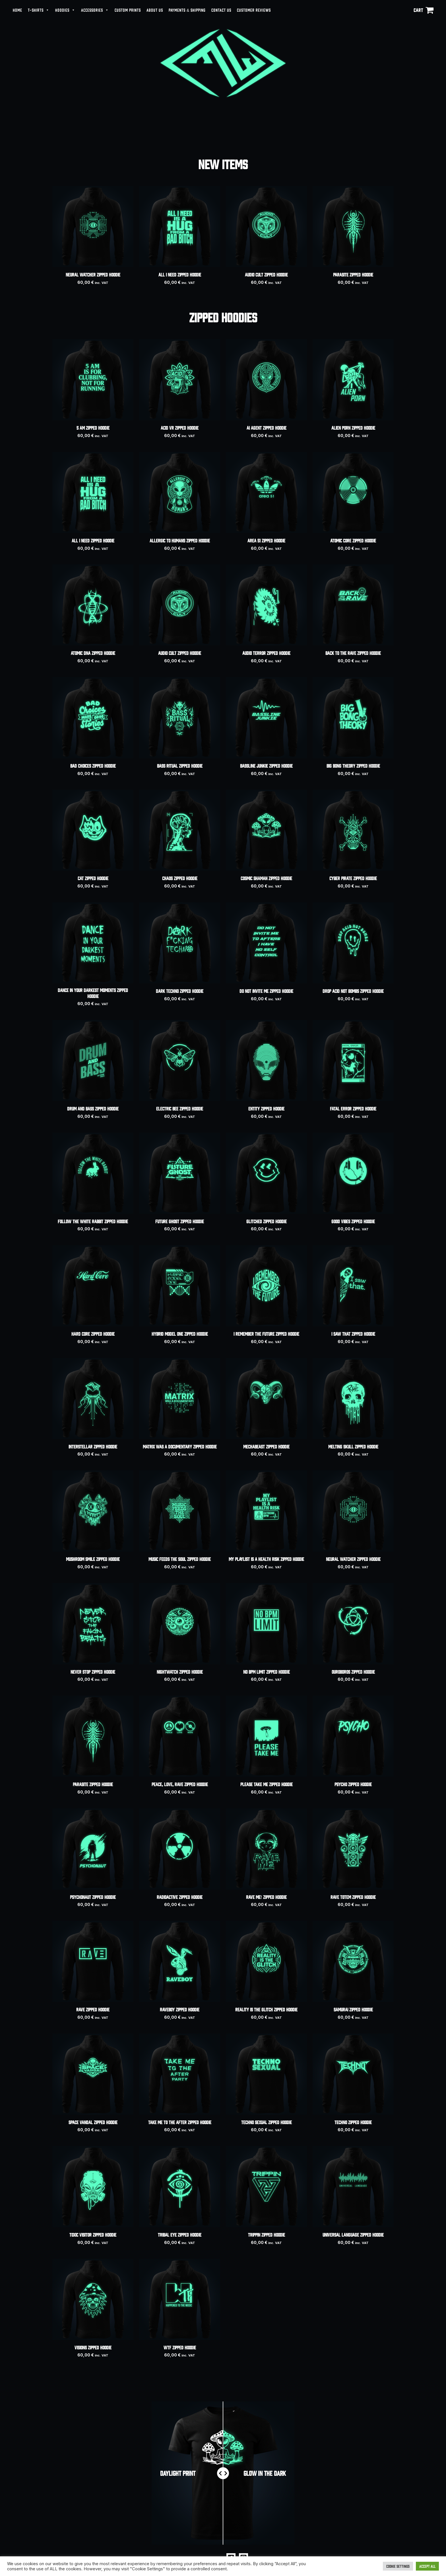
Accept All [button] (427, 2566)
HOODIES (65, 10)
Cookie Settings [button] (398, 2566)
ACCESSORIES (95, 10)
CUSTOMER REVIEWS (254, 9)
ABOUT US (154, 9)
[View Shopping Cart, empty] (423, 10)
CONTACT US (221, 9)
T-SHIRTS (38, 10)
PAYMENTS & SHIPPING (187, 9)
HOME (17, 9)
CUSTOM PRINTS (128, 9)
